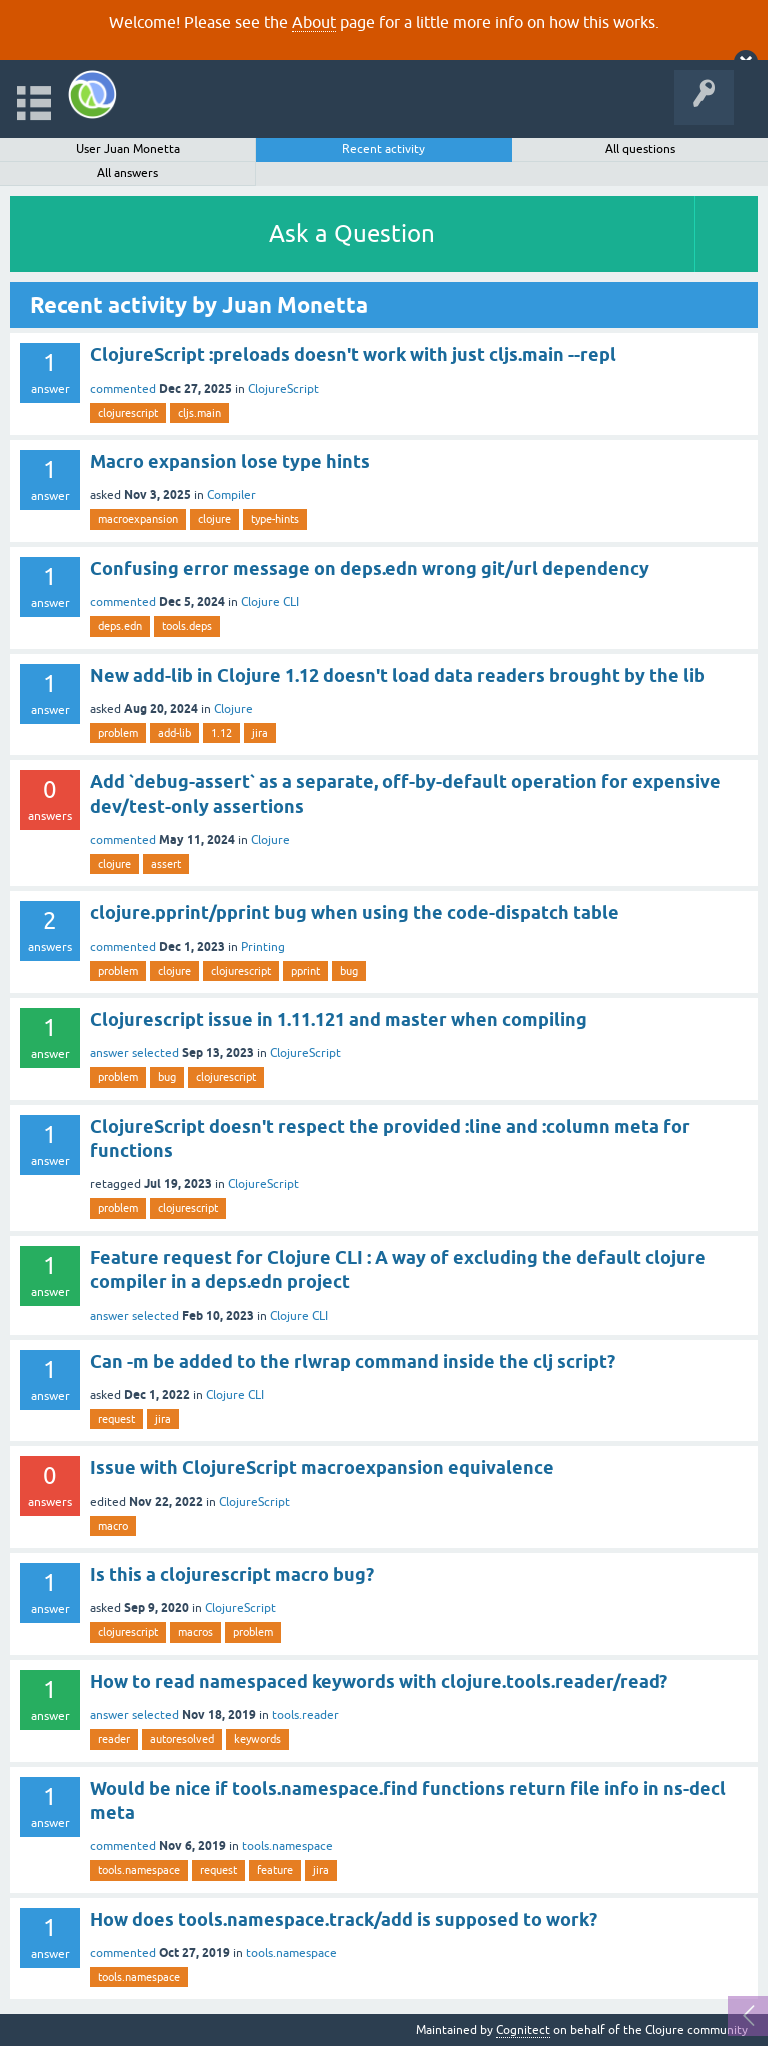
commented (123, 389)
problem (118, 733)
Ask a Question (352, 233)
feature (275, 1870)
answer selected (134, 1053)
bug (349, 971)
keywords (257, 1739)
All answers (127, 173)
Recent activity (383, 149)
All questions (640, 149)
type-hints (275, 519)
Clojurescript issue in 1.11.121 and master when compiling (338, 1019)
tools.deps (187, 626)
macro (113, 1526)
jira (260, 733)
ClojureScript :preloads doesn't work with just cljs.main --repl (353, 354)
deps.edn (120, 626)
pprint (305, 971)
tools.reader (305, 1715)
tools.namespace (287, 1846)
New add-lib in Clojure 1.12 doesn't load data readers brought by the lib (397, 675)
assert (166, 864)
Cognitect (523, 2030)
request (116, 1419)
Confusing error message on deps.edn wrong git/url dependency (369, 568)
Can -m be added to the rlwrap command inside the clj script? (352, 1361)
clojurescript (128, 413)
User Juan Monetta (128, 149)
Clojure (233, 709)
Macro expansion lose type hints (230, 461)
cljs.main (199, 413)
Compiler (231, 495)
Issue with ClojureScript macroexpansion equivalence (322, 1467)
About (314, 22)
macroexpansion (138, 519)
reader (114, 1739)
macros (195, 1632)
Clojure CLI (270, 602)
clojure (214, 519)
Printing (263, 947)
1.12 (221, 733)
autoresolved (182, 1739)
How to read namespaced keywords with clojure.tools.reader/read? (378, 1681)
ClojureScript (283, 389)
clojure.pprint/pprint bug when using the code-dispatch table (354, 912)
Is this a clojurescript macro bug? (232, 1574)
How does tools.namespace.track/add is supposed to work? (343, 1919)
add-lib (174, 733)
